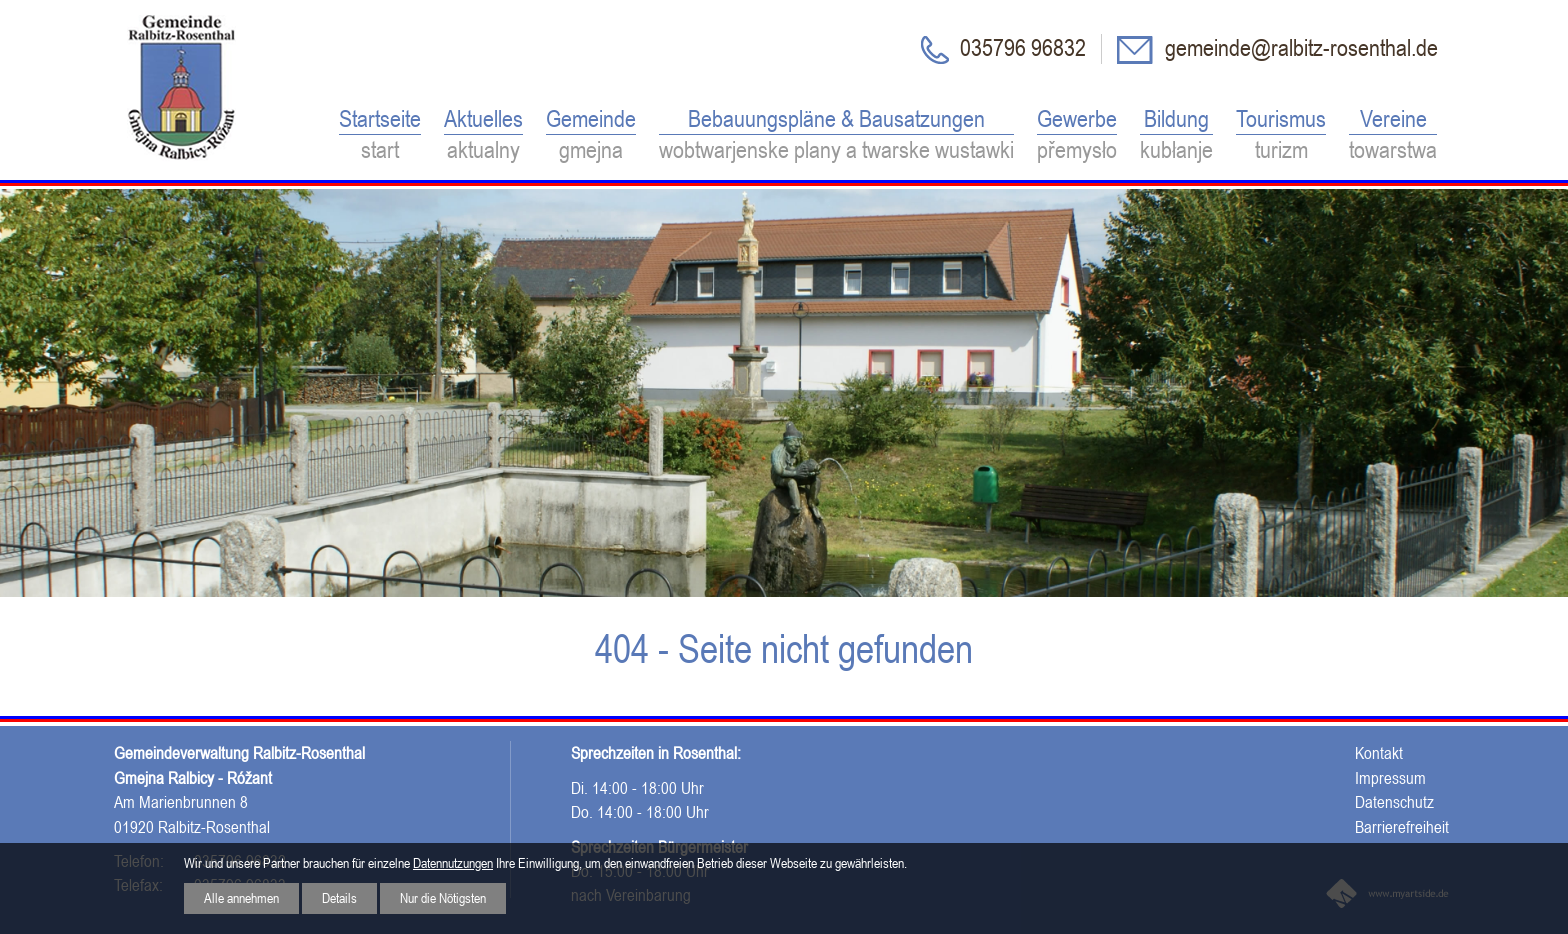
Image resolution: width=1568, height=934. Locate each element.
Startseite (380, 135)
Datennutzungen (453, 863)
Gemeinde (591, 135)
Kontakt (1379, 753)
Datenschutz (1394, 802)
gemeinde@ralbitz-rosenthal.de (1299, 47)
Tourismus (1281, 135)
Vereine (1393, 135)
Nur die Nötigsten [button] (443, 898)
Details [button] (339, 898)
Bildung (1176, 135)
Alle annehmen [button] (241, 898)
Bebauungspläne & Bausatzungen (836, 135)
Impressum (1390, 778)
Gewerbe (1077, 135)
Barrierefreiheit (1402, 827)
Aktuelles (483, 135)
